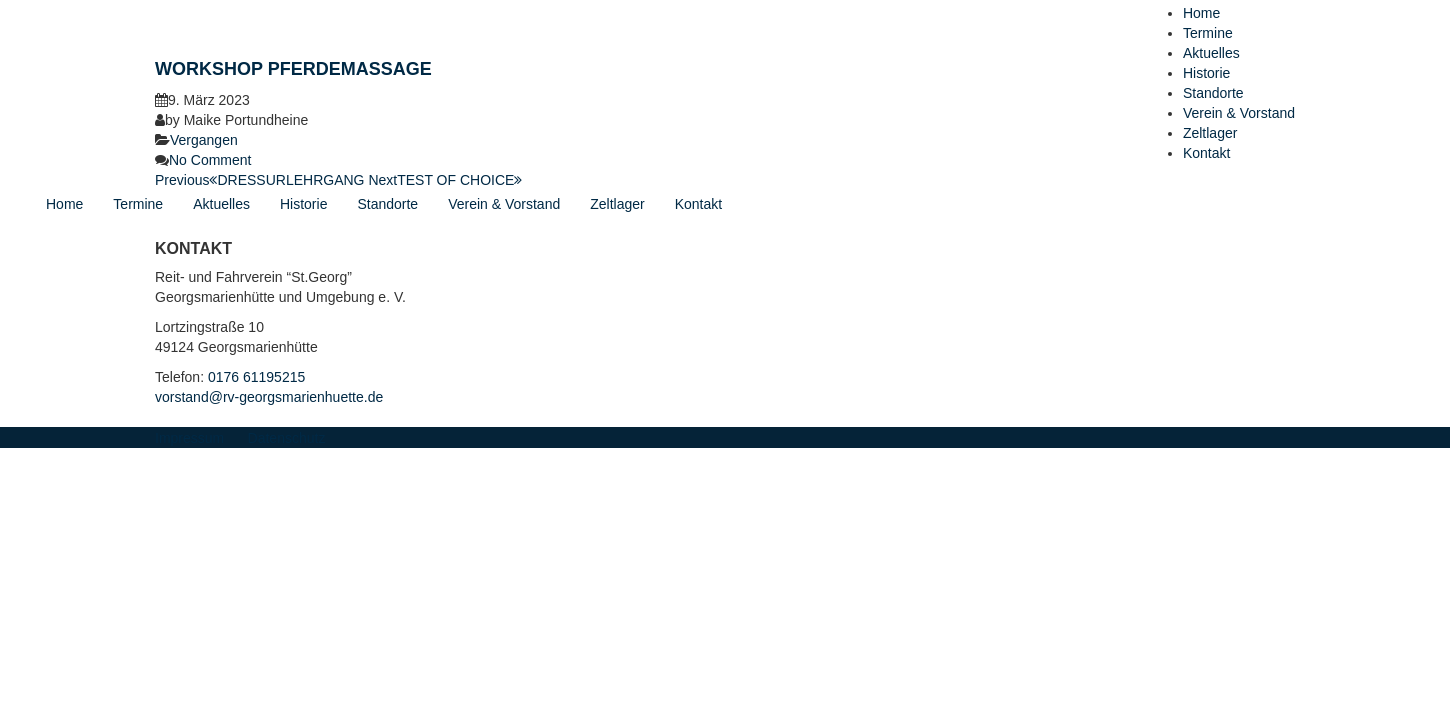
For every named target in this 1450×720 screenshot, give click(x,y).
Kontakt (1206, 153)
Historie (1206, 73)
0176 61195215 (256, 377)
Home (1201, 13)
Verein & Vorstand (1239, 113)
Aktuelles (1211, 53)
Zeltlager (1210, 133)
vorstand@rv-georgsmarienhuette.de (269, 397)
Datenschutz (287, 438)
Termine (1208, 33)
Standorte (1213, 93)
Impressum (189, 438)
